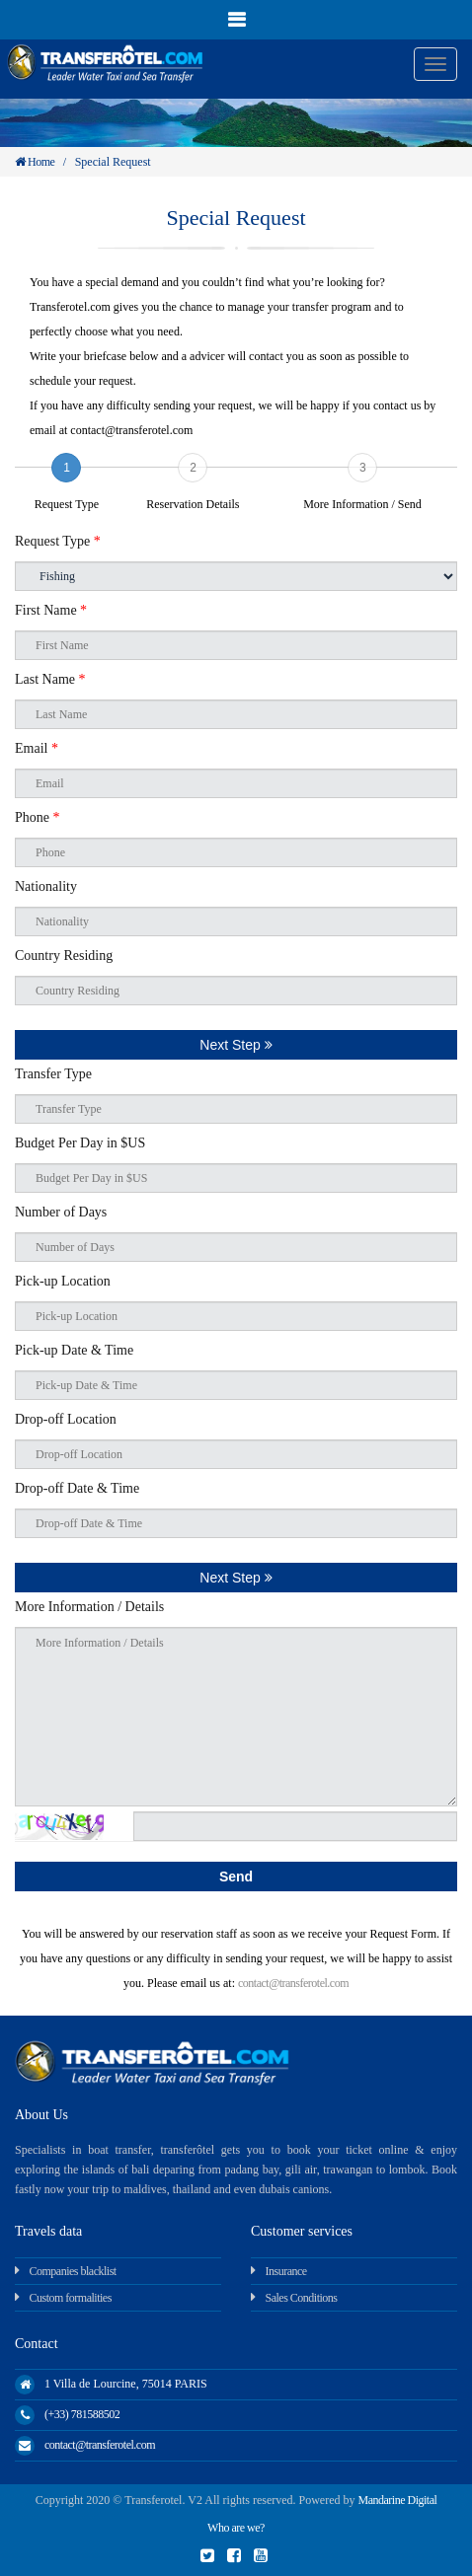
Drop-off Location (66, 1419)
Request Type (58, 541)
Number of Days (61, 1212)
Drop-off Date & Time (77, 1488)
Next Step (235, 1045)
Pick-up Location (63, 1281)
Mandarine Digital (397, 2500)
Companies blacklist (73, 2271)
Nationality (46, 886)
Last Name (50, 679)
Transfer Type (53, 1074)
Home (34, 162)
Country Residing (64, 955)
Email (36, 748)
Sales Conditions (302, 2298)
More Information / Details (89, 1606)
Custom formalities (71, 2298)
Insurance (286, 2271)
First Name (51, 610)
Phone (37, 817)
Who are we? (236, 2528)
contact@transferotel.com (293, 1983)
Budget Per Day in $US (80, 1143)
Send (236, 1876)
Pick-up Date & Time (74, 1350)
